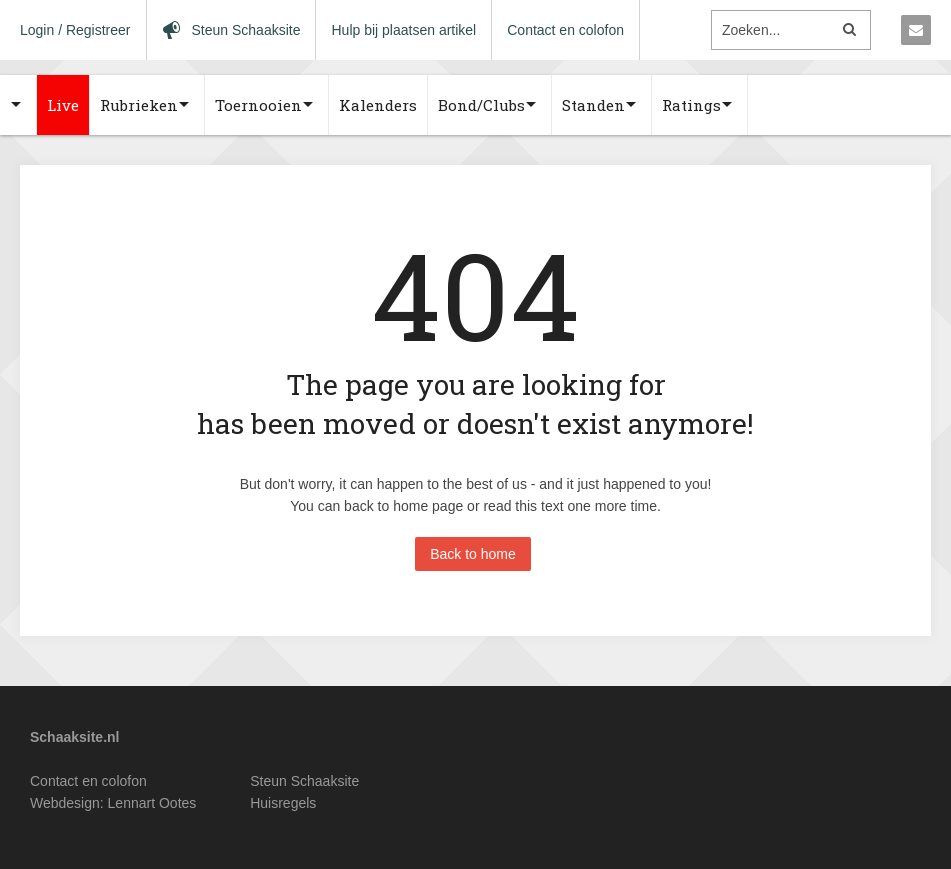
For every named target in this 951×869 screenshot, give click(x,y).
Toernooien (258, 105)
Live (63, 105)
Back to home (473, 554)
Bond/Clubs (481, 105)
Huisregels (283, 803)
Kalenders (378, 105)
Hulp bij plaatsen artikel (403, 30)
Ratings (691, 105)
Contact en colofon (565, 30)
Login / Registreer (75, 30)
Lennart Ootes (152, 803)
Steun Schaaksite (304, 781)
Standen (593, 105)
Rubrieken (139, 105)
